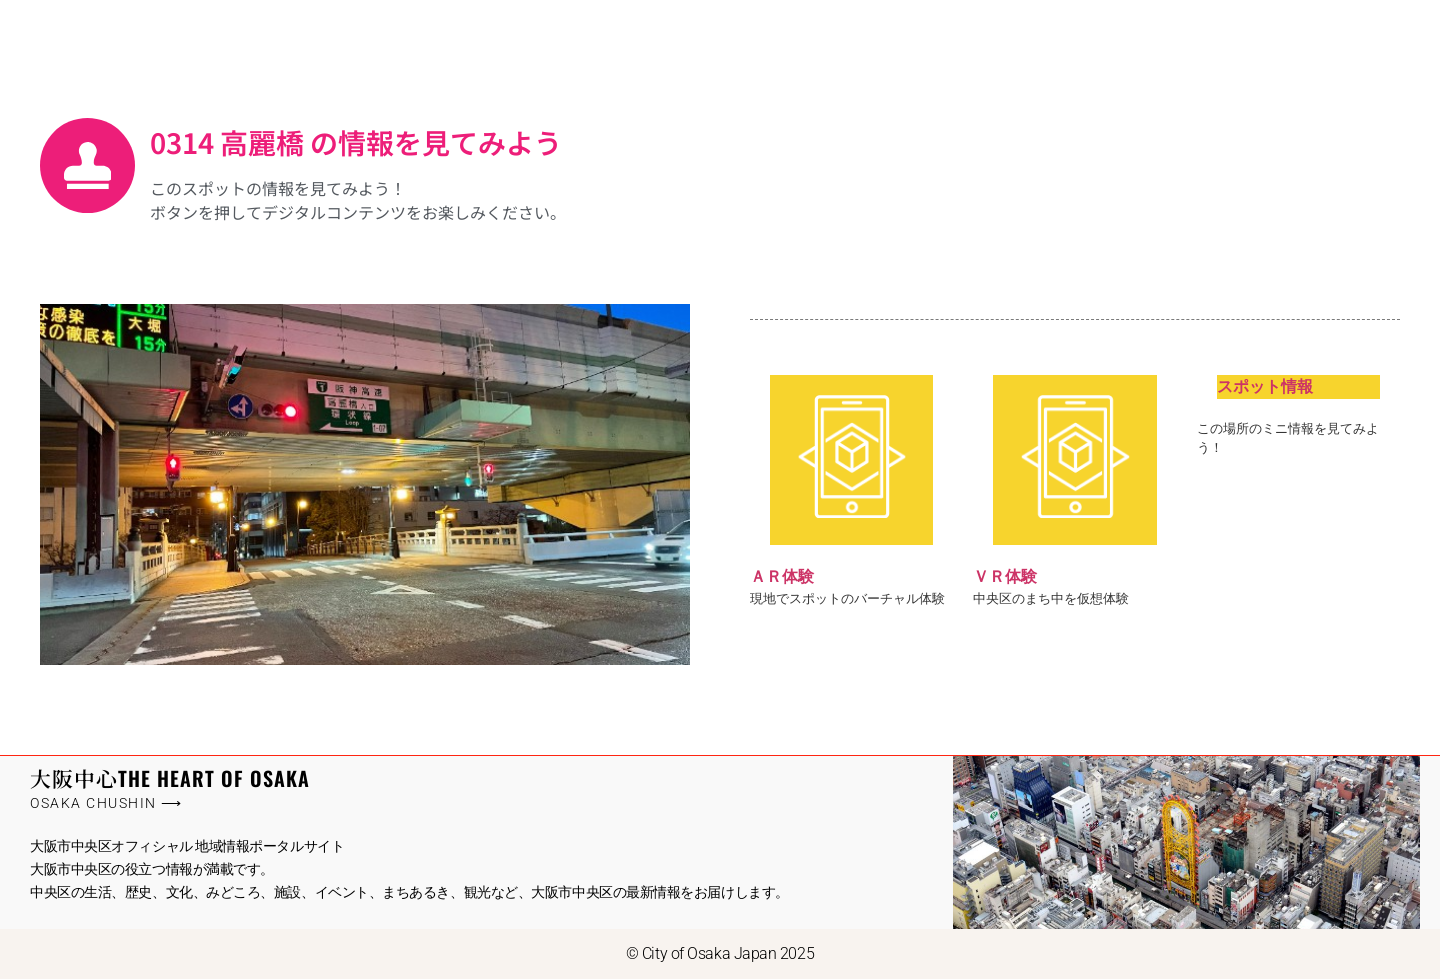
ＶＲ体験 (1005, 576)
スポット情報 (1265, 386)
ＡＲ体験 (782, 576)
